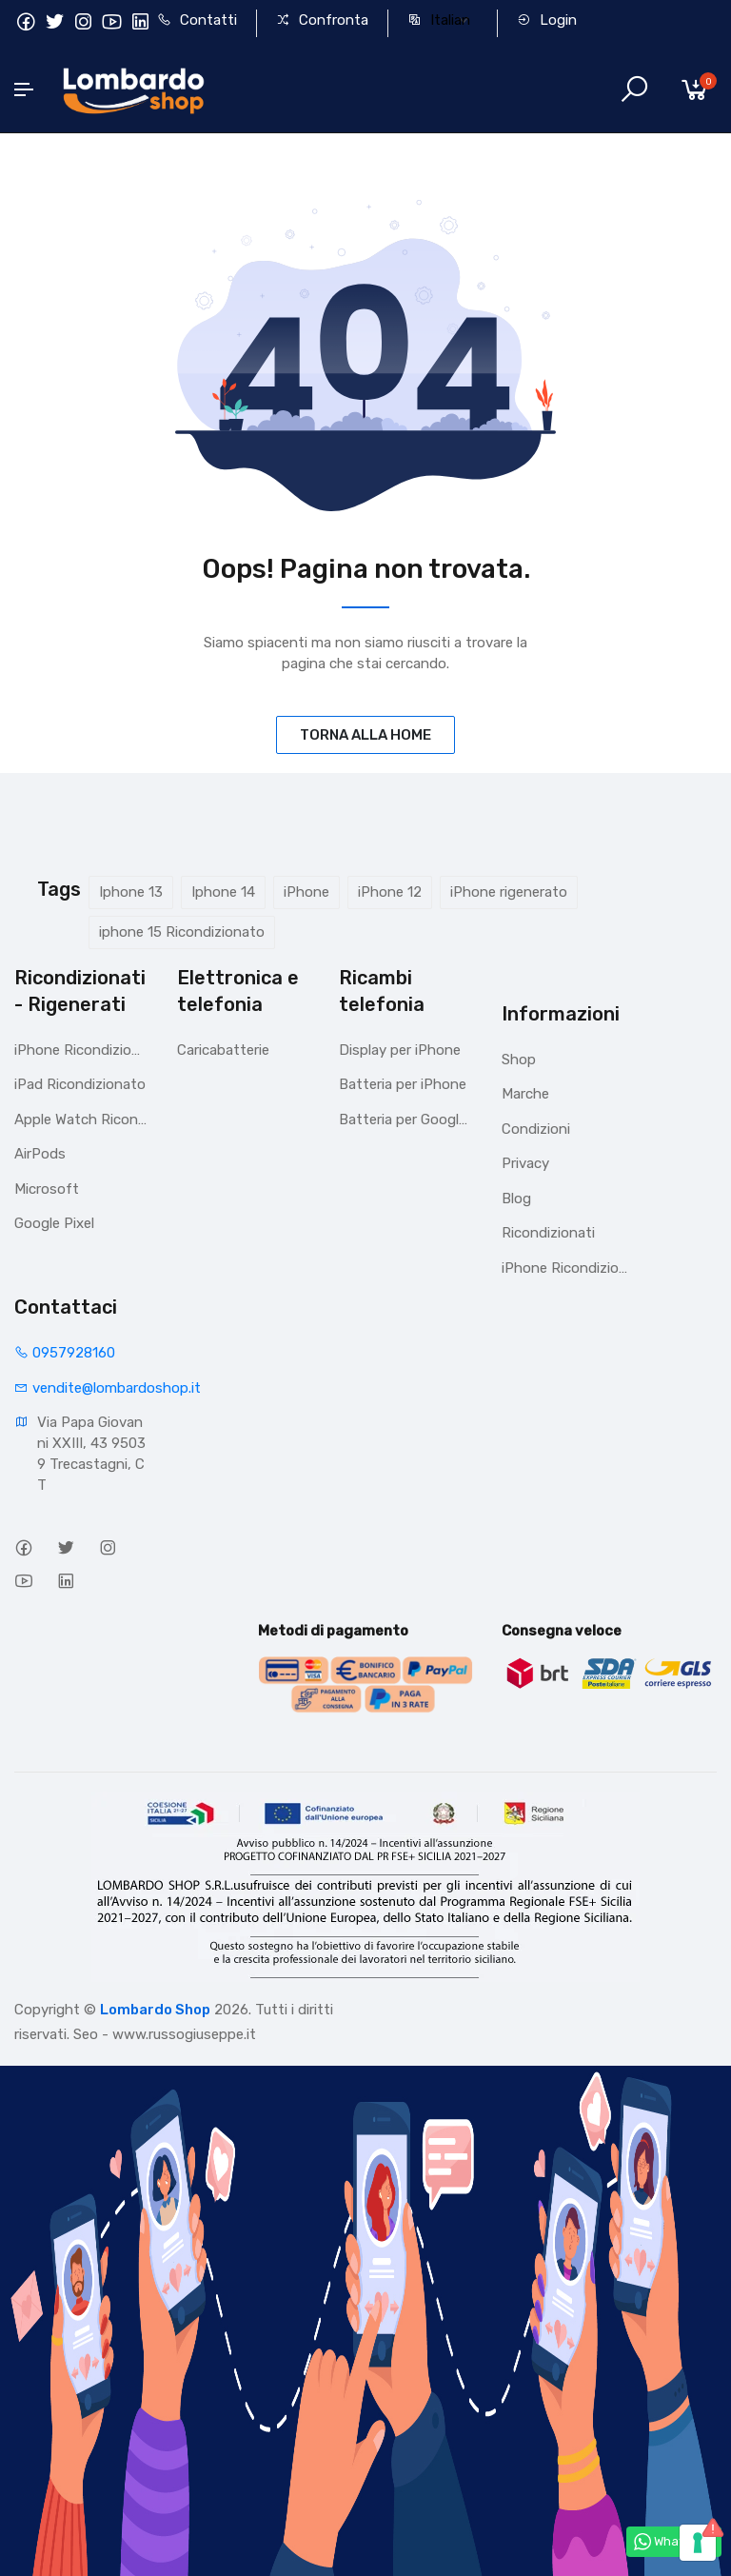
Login (547, 20)
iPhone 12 (390, 892)
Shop (519, 1059)
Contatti (197, 20)
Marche (525, 1093)
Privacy (525, 1163)
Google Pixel (54, 1223)
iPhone (306, 892)
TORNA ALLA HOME (365, 734)
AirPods (40, 1153)
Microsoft (46, 1189)
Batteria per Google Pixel (406, 1119)
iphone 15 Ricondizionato (182, 932)
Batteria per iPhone (402, 1084)
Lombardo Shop (155, 2009)
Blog (516, 1198)
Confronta (322, 20)
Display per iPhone (400, 1050)
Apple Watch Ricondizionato (81, 1119)
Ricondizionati (548, 1232)
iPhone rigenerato (508, 892)
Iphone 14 (223, 892)
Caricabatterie (223, 1050)
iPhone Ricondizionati (81, 1050)
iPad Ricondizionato (80, 1084)
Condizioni (536, 1129)
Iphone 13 (131, 892)
